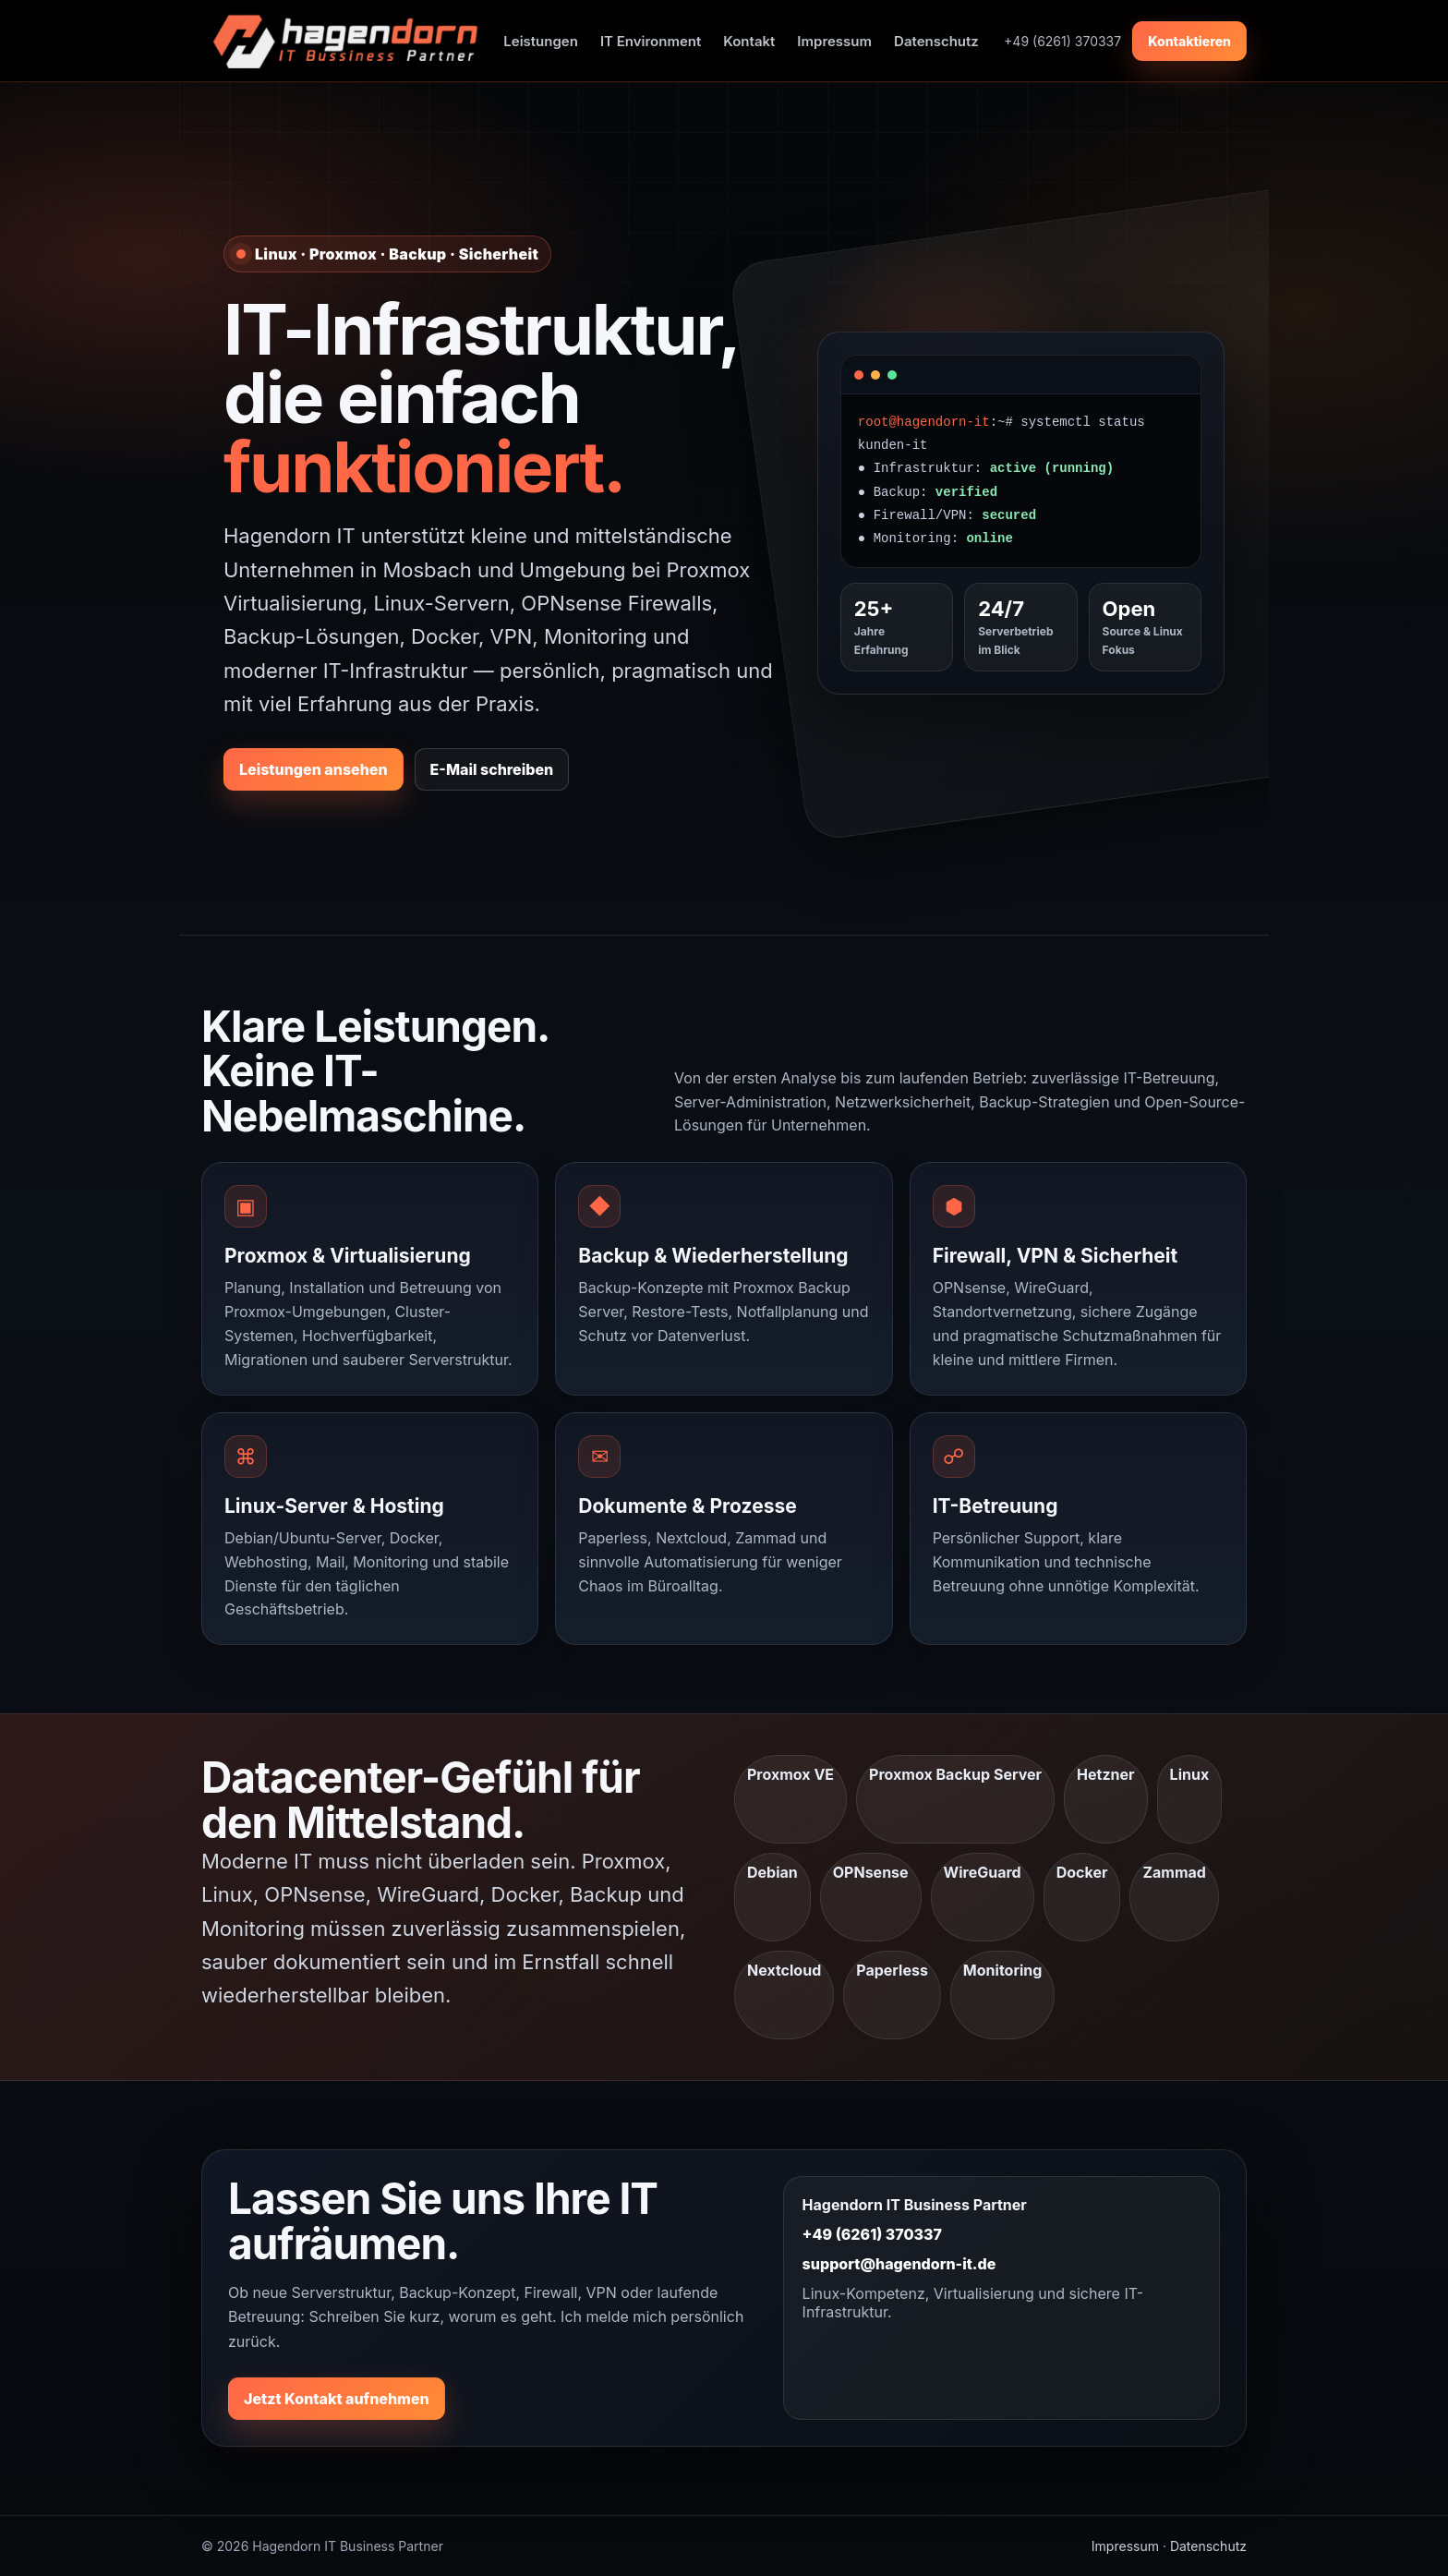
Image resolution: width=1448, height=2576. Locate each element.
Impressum (834, 41)
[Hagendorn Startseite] (339, 40)
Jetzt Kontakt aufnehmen (336, 2398)
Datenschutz (936, 41)
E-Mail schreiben (492, 769)
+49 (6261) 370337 (872, 2234)
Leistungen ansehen (313, 769)
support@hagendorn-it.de (899, 2264)
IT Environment (650, 41)
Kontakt (749, 41)
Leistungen (540, 41)
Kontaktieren (1189, 41)
